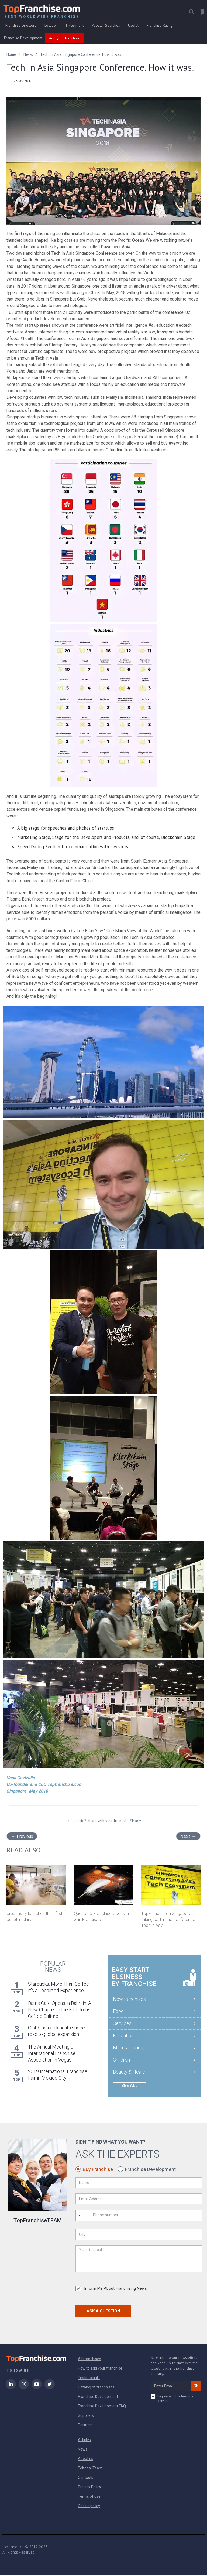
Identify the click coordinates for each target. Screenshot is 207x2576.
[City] (138, 2235)
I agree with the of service (172, 2399)
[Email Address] (138, 2200)
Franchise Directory (20, 26)
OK (196, 2386)
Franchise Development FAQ (102, 2407)
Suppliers (86, 2416)
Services (122, 2024)
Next (188, 1837)
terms (185, 2397)
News (82, 2450)
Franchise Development (23, 38)
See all (129, 2086)
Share (135, 1821)
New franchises (129, 2000)
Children (121, 2060)
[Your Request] (138, 2259)
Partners (85, 2426)
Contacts (85, 2478)
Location (51, 26)
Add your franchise (64, 38)
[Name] (138, 2183)
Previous (22, 1837)
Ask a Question (103, 2311)
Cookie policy (89, 2507)
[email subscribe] (171, 2386)
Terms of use (89, 2497)
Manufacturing (128, 2048)
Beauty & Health (129, 2073)
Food (118, 2012)
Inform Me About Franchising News (111, 2289)
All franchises (89, 2359)
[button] (190, 12)
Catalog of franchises (96, 2388)
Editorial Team (90, 2469)
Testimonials (89, 2378)
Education (123, 2036)
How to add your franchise (100, 2369)
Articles (84, 2440)
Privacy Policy (89, 2488)
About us (85, 2459)
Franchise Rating (160, 26)
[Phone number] (114, 2216)
